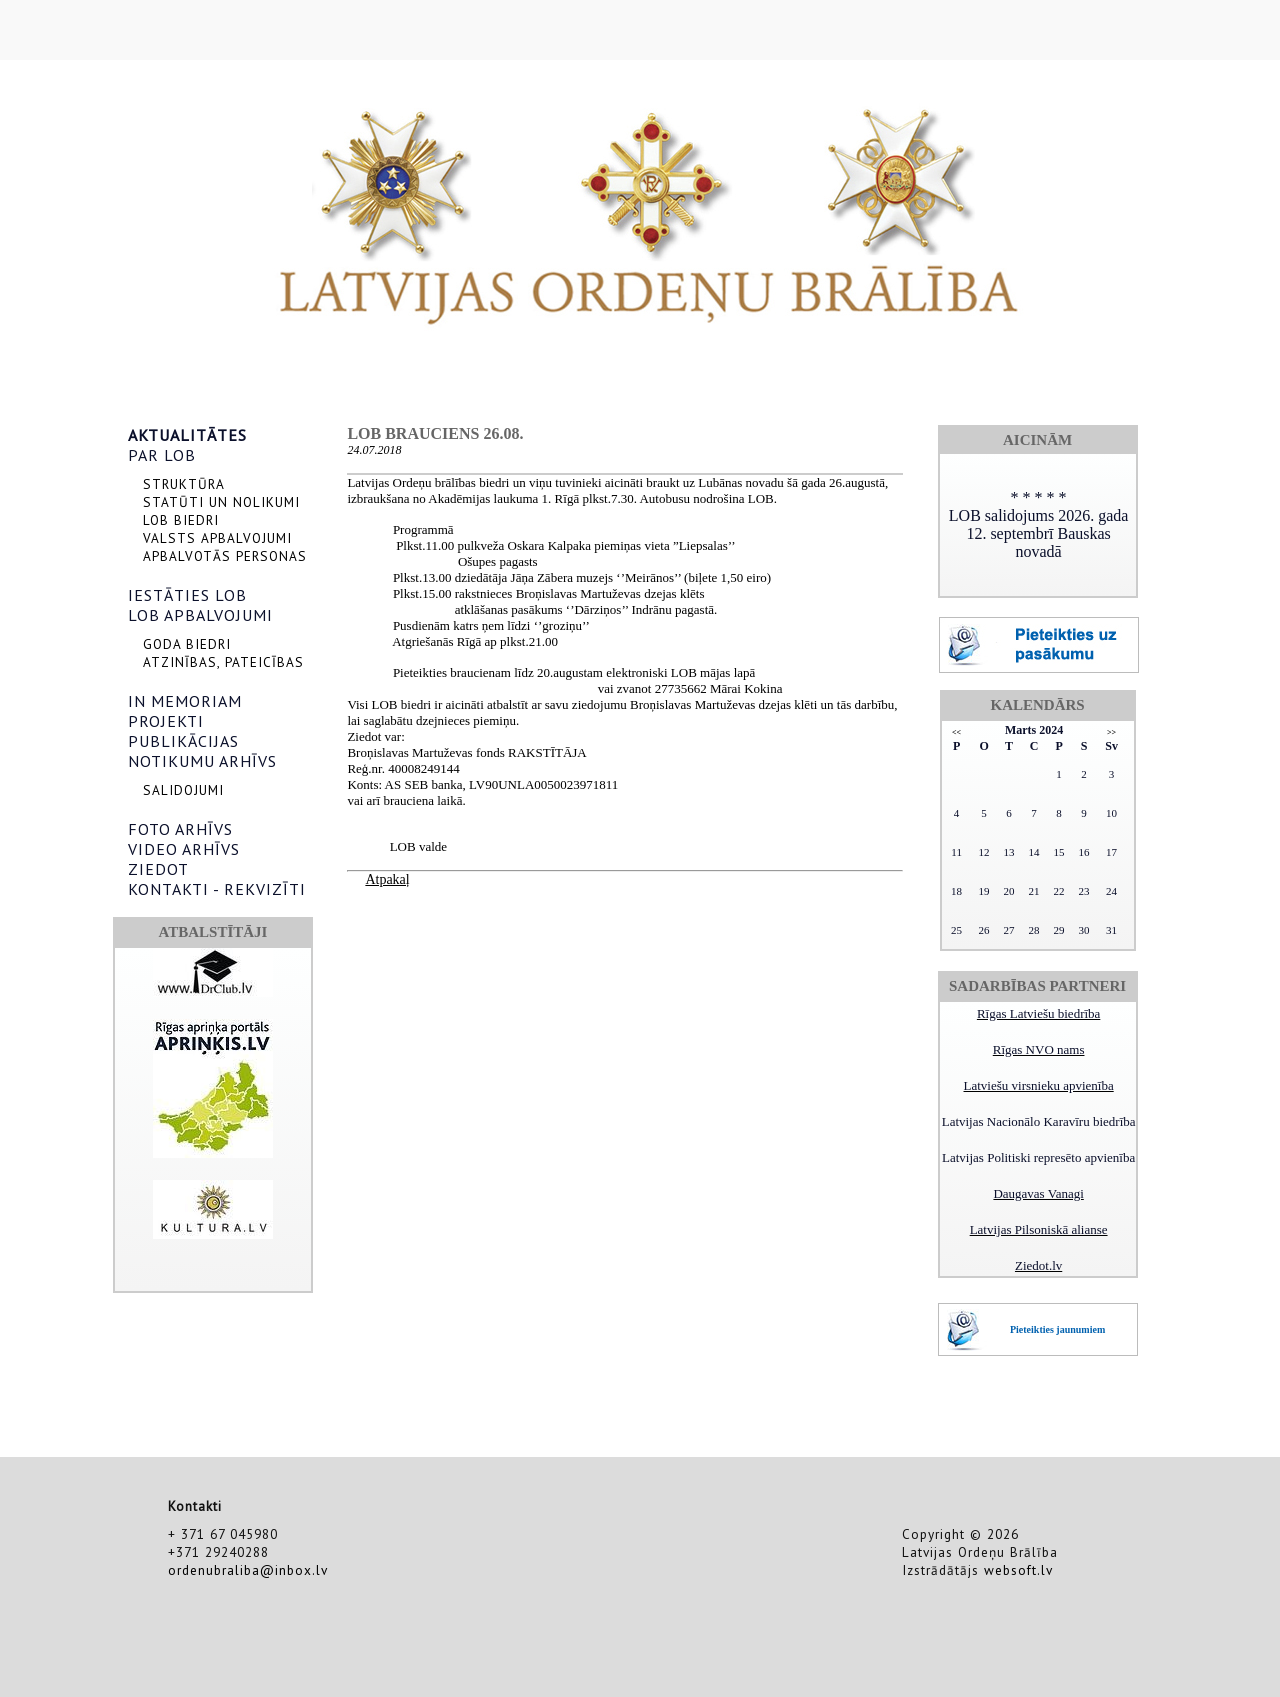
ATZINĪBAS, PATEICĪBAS (223, 662)
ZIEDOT (158, 869)
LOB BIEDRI (181, 520)
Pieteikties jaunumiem (1057, 1329)
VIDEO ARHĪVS (184, 849)
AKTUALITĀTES (187, 435)
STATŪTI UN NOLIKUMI (221, 502)
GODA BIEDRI (187, 644)
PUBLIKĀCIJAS (183, 741)
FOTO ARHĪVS (180, 829)
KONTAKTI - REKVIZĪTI (217, 889)
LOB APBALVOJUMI (200, 615)
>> (1111, 732)
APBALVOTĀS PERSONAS (225, 556)
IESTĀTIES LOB (187, 595)
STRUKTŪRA (184, 484)
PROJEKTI (166, 721)
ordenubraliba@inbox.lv (248, 1570)
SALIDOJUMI (183, 790)
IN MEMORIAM (185, 701)
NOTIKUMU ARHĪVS (202, 761)
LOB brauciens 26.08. (435, 433)
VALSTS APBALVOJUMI (217, 538)
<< (956, 732)
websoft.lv (1018, 1570)
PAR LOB (162, 455)
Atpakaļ (387, 879)
